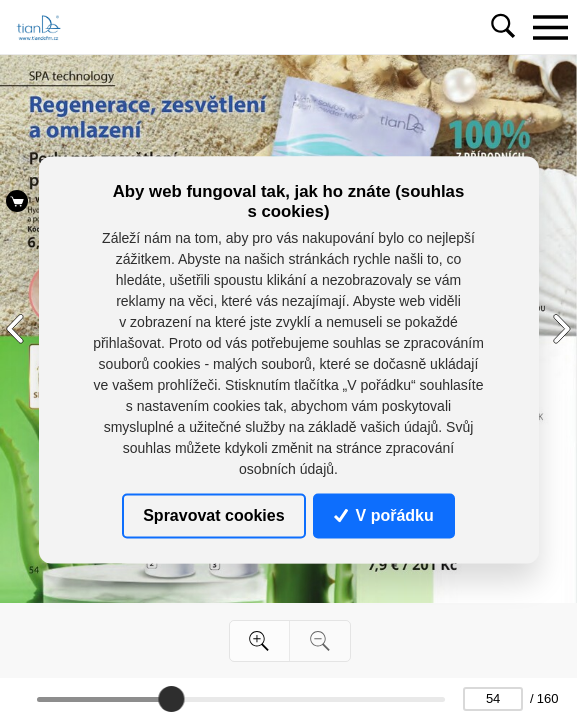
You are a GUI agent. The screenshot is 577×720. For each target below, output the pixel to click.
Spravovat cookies (213, 515)
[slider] (171, 699)
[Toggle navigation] (550, 27)
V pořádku (384, 515)
